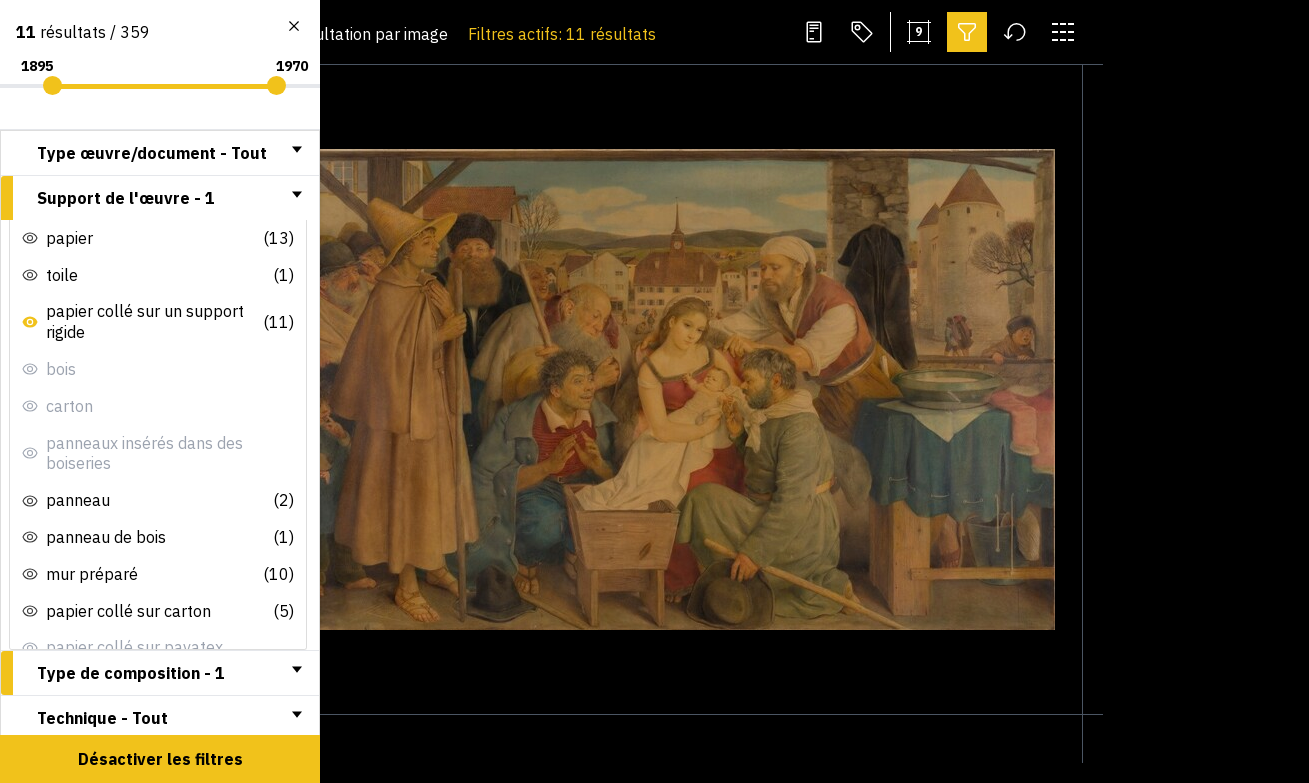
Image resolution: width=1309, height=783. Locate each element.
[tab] (160, 153)
